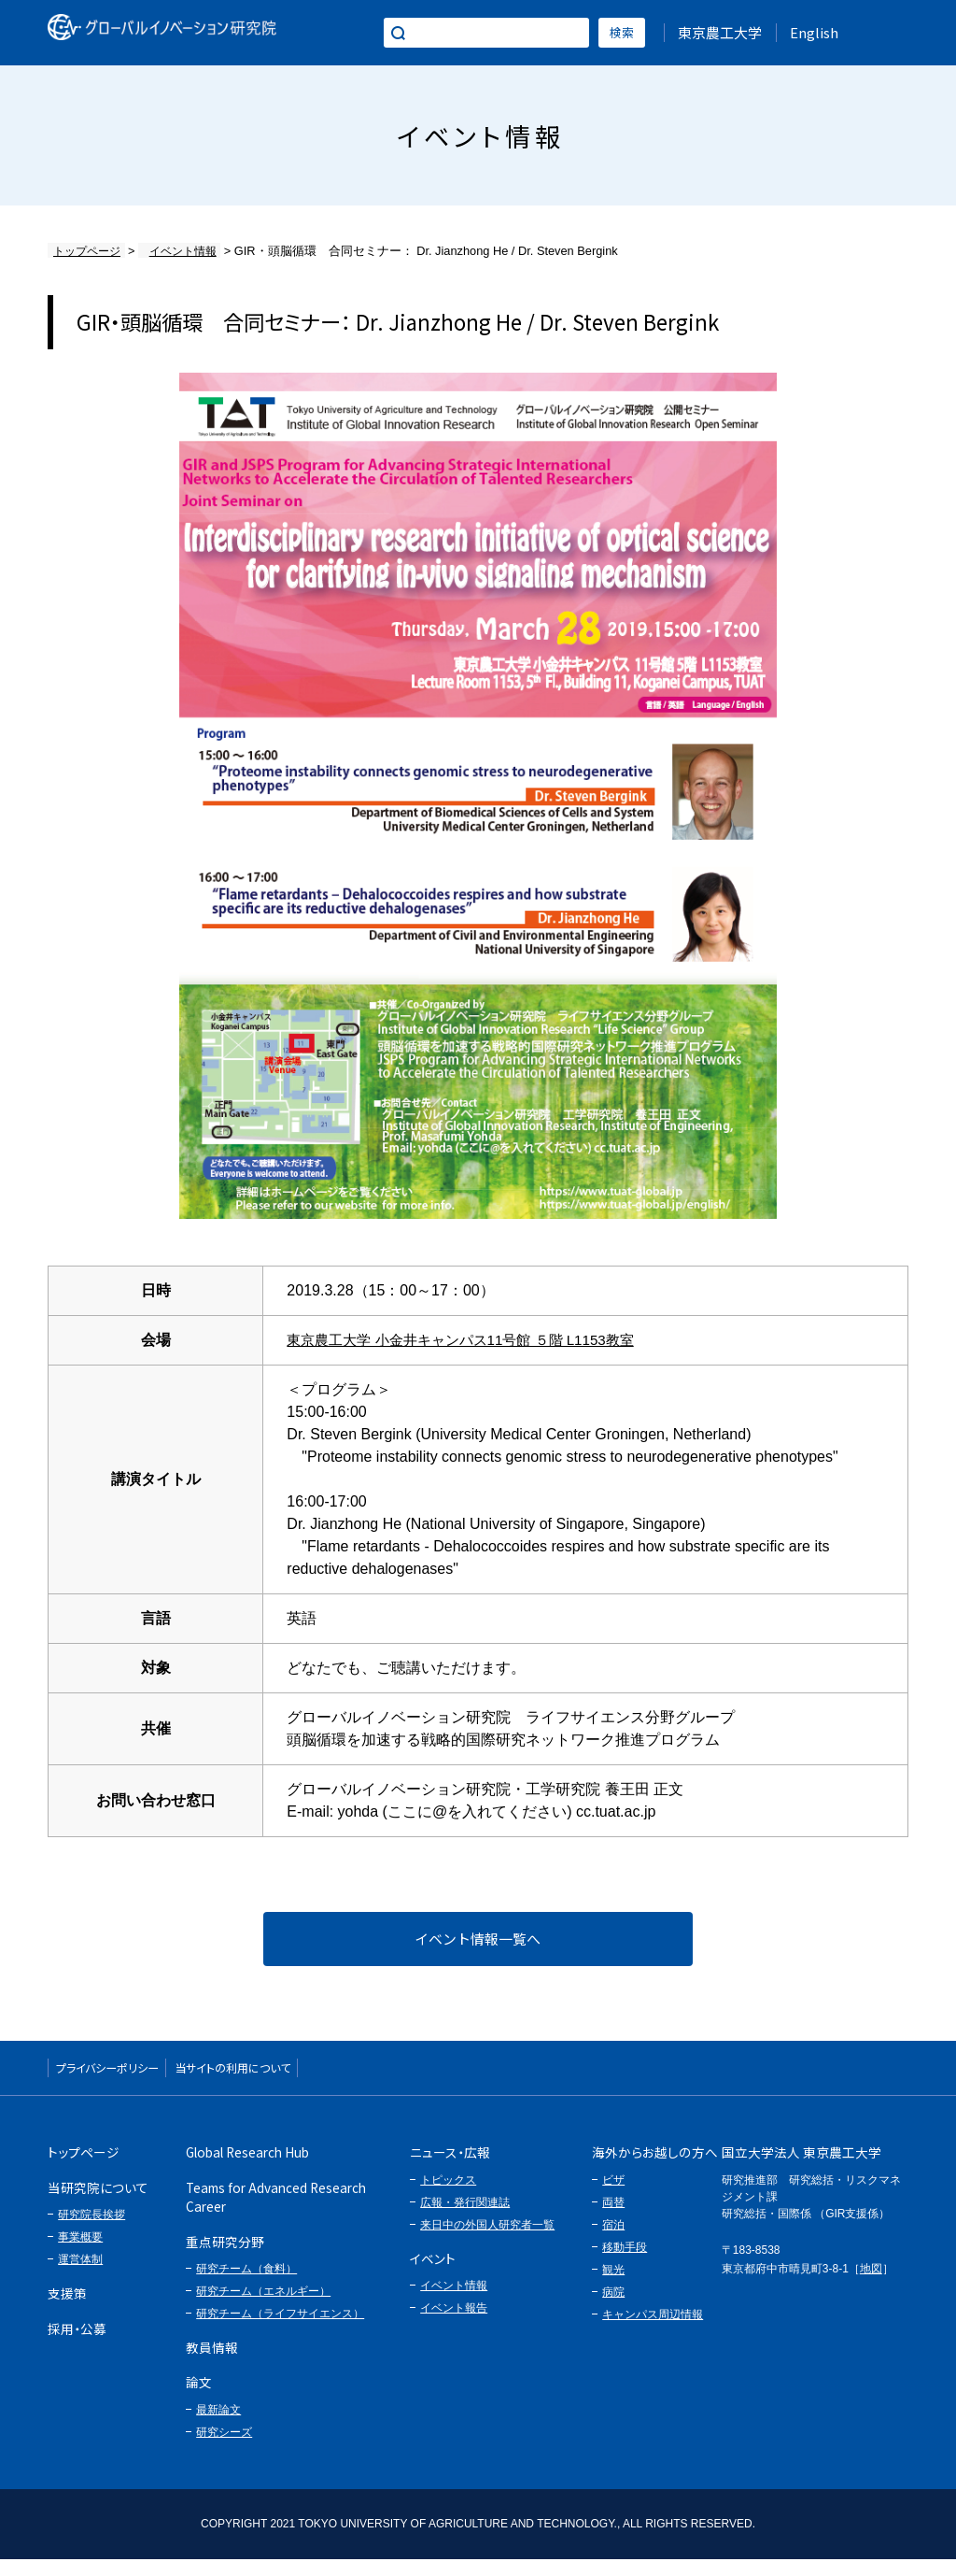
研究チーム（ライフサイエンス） (280, 2330)
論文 (199, 2399)
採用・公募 (77, 2345)
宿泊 (613, 2241)
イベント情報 (170, 251)
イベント (433, 2275)
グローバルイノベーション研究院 (185, 33)
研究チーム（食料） (246, 2285)
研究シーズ (224, 2449)
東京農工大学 (720, 32)
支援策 (67, 2309)
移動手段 (624, 2264)
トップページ (84, 251)
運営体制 (80, 2276)
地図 (871, 2285)
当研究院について (98, 2204)
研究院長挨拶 (91, 2231)
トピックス (448, 2196)
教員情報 (212, 2364)
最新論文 (218, 2426)
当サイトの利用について (304, 2079)
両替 (613, 2219)
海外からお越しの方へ (655, 2169)
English (814, 32)
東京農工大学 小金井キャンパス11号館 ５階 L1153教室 (471, 1340)
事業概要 (80, 2253)
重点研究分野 (225, 2258)
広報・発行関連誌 (465, 2219)
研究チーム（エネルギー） (263, 2307)
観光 (613, 2286)
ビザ (613, 2196)
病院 (613, 2308)
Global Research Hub (247, 2169)
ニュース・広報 (450, 2169)
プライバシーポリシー (130, 2079)
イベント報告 (453, 2324)
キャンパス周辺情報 (652, 2331)
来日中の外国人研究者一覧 (487, 2241)
